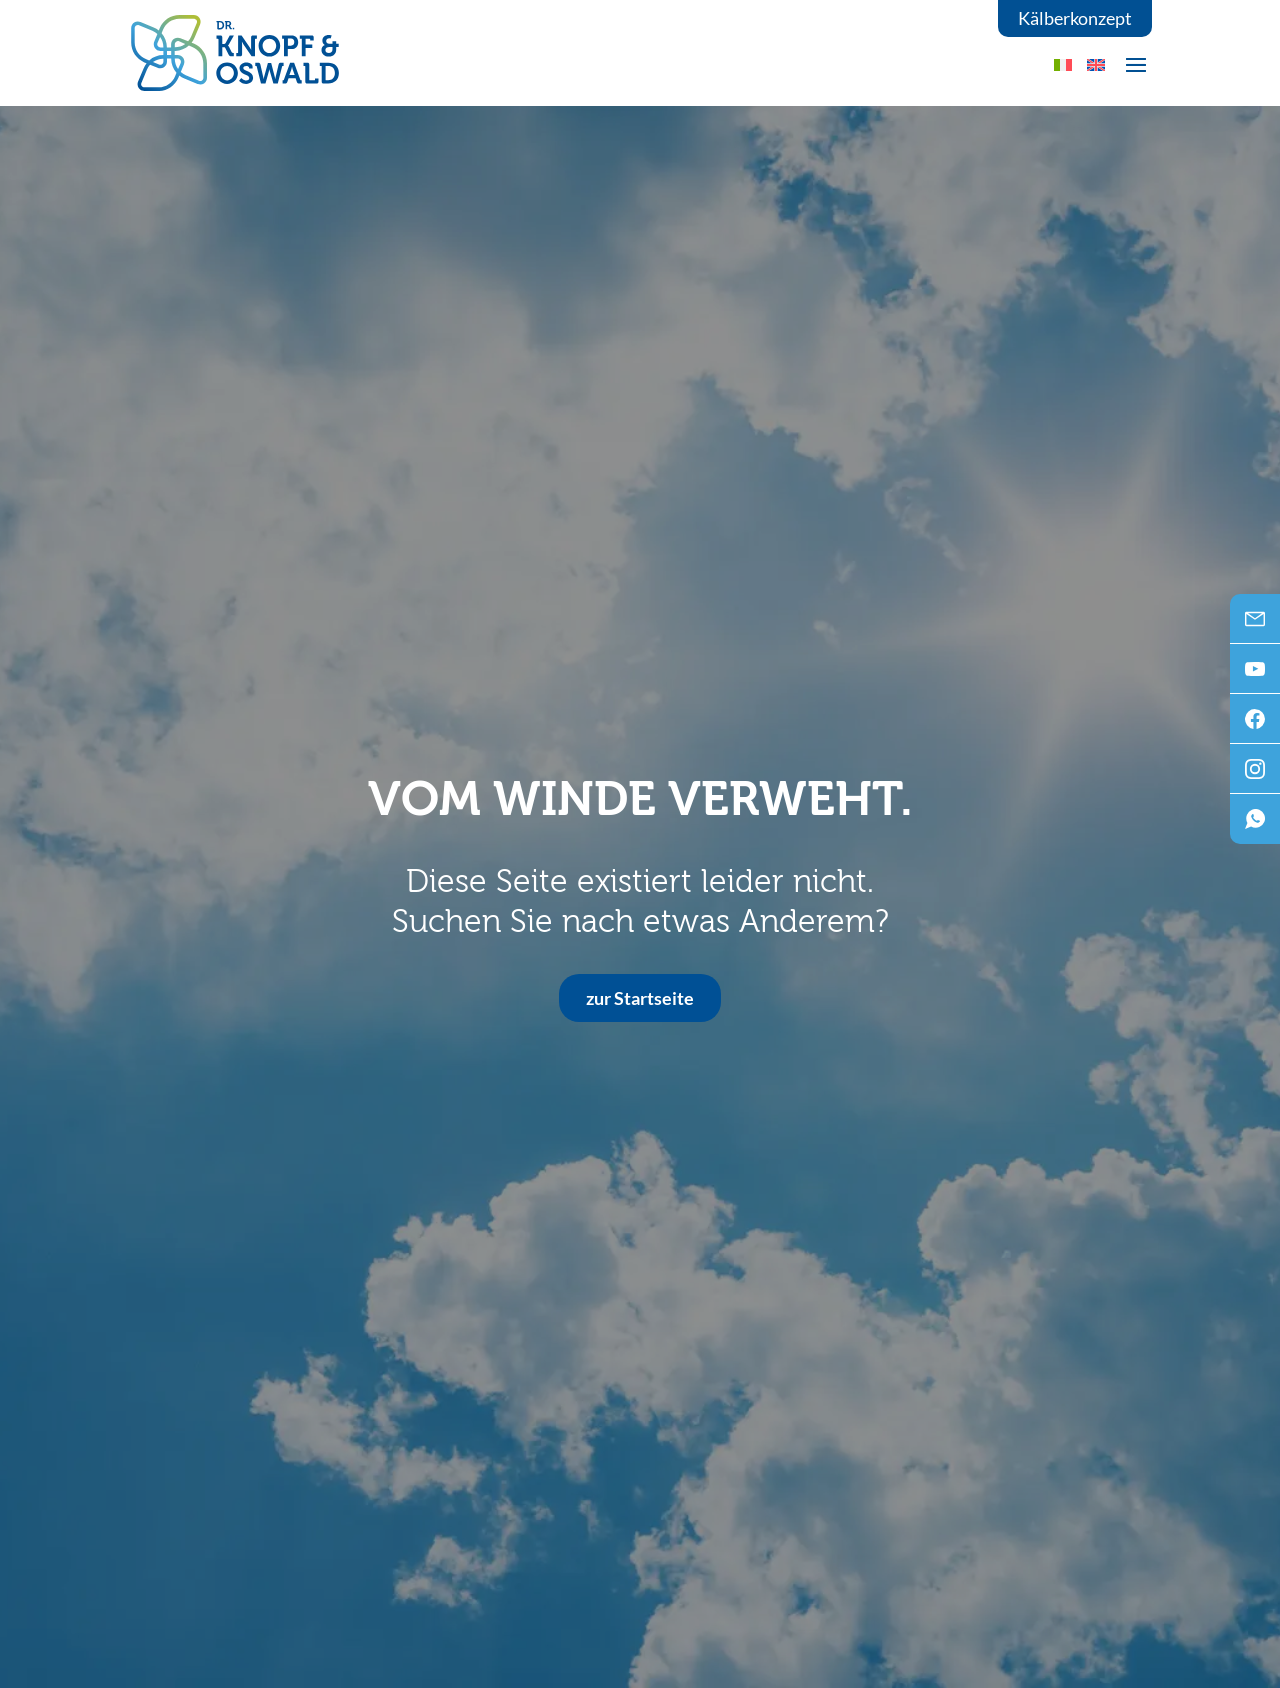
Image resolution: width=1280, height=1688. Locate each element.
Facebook (1255, 725)
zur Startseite (640, 998)
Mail (1255, 625)
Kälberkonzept (1075, 18)
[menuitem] (1096, 64)
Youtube (1255, 675)
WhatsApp (1255, 825)
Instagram (1255, 775)
